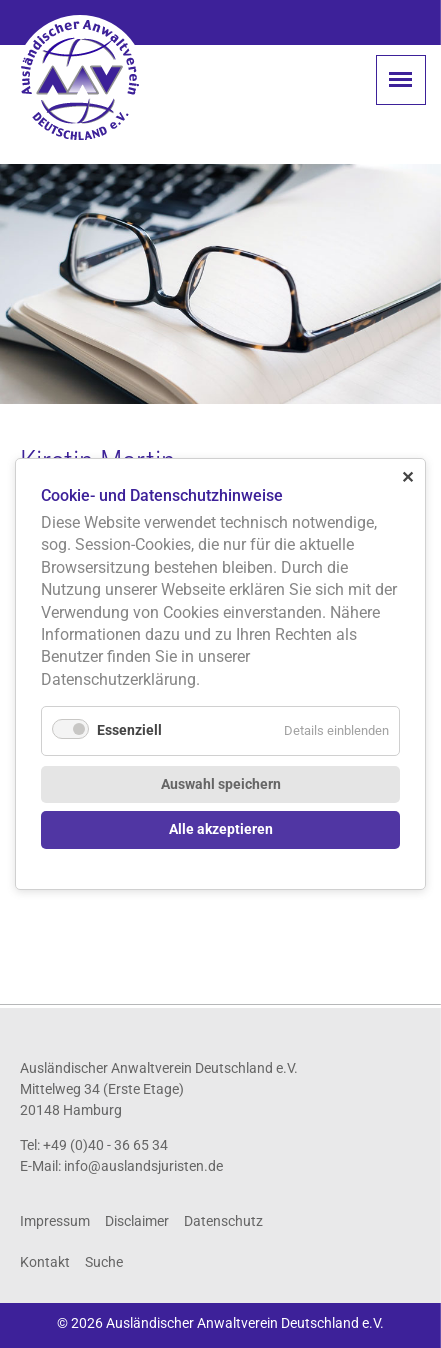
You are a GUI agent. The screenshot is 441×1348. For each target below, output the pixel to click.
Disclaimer (137, 1221)
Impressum (55, 1221)
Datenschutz (223, 1221)
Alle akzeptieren (221, 829)
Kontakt (45, 1262)
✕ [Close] (407, 477)
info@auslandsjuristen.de (143, 1166)
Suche (104, 1262)
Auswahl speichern (221, 784)
